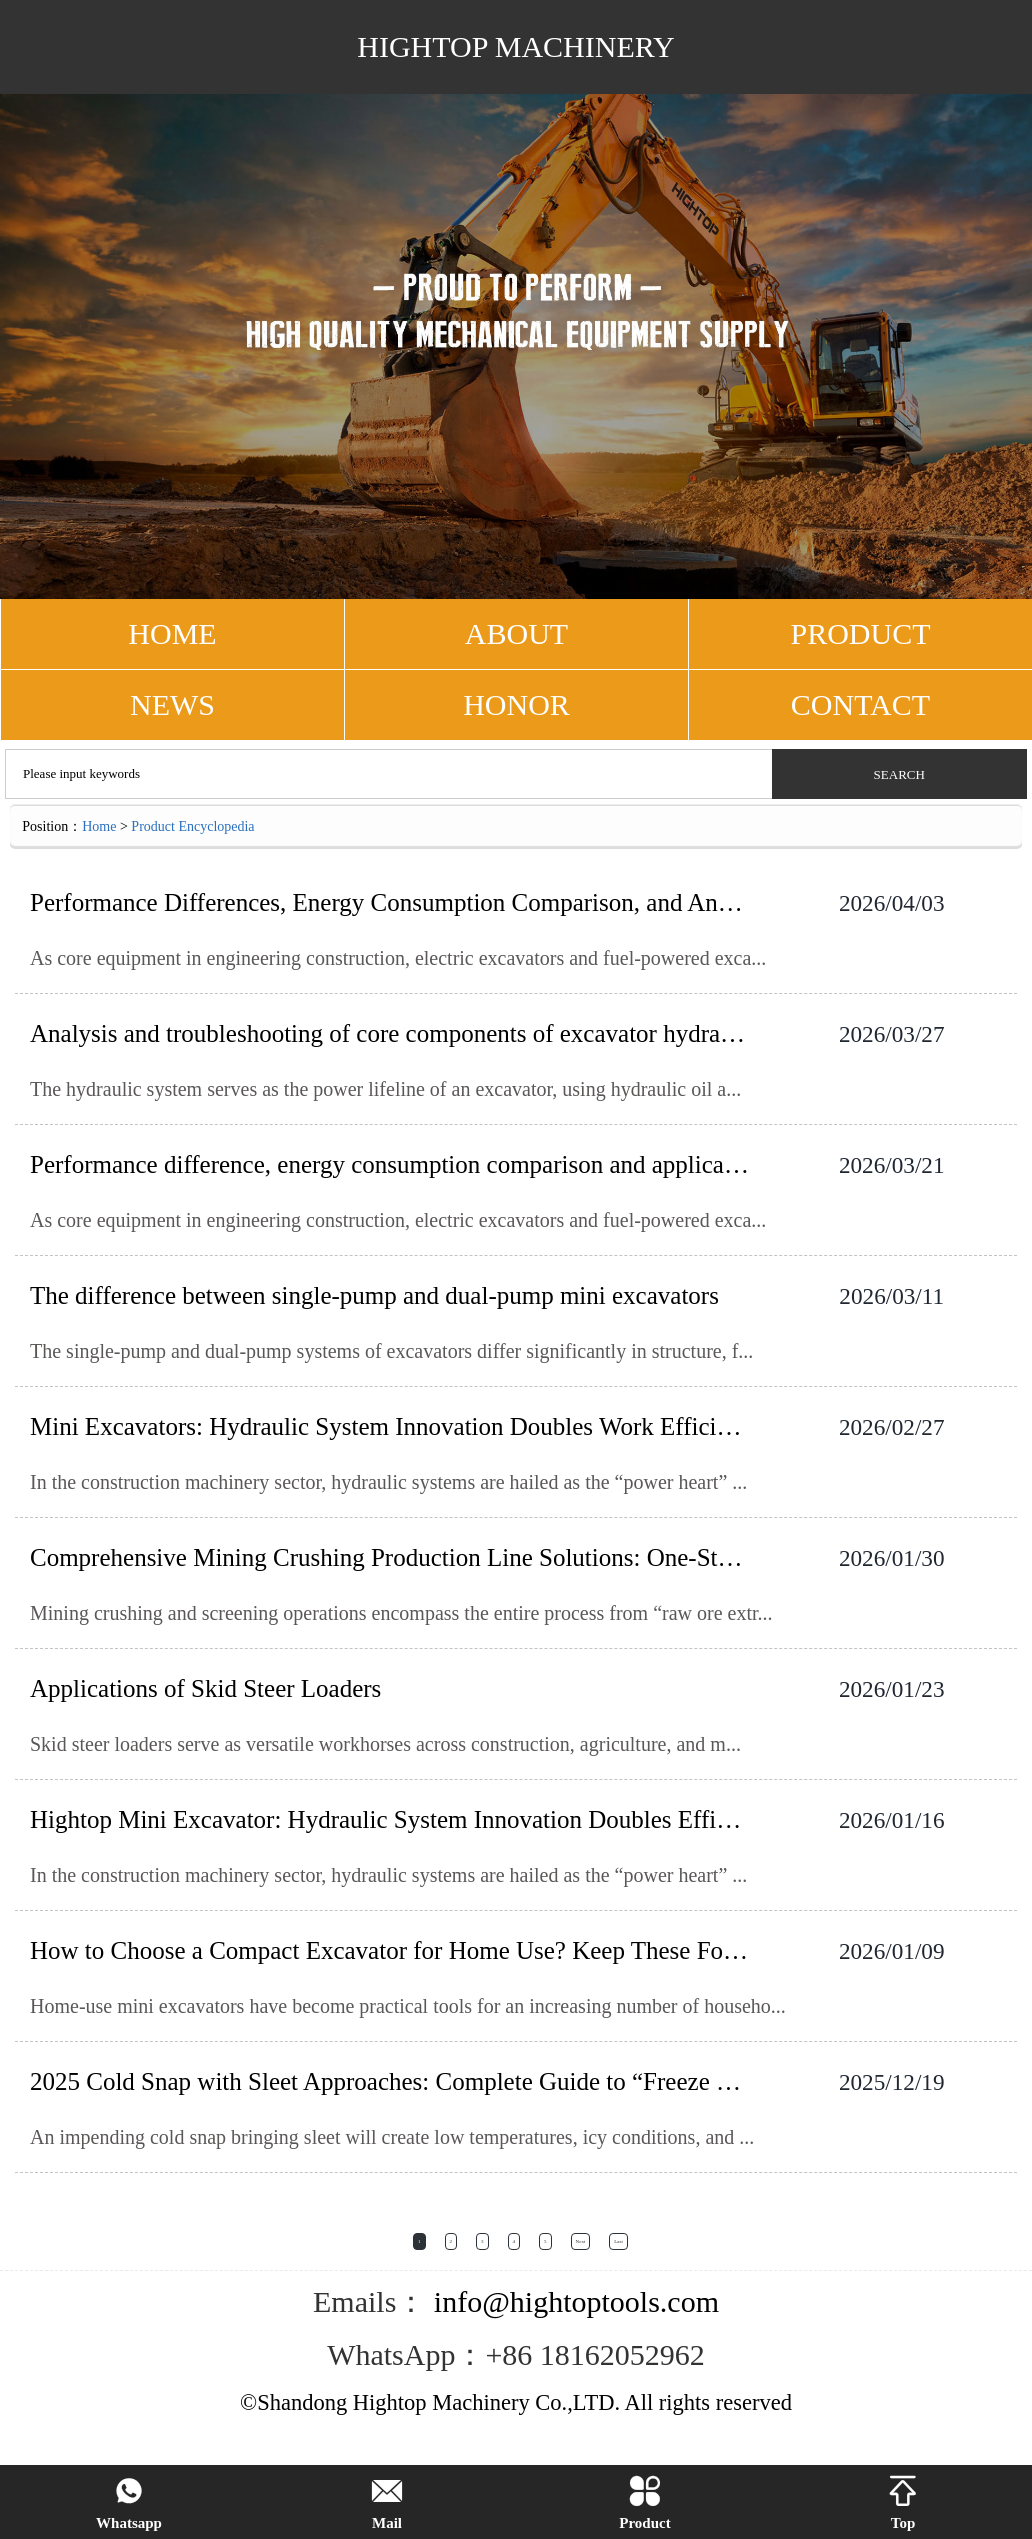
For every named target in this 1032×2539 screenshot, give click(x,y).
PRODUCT (860, 633)
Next (581, 2241)
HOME (172, 633)
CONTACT (860, 704)
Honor (516, 704)
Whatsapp (129, 2503)
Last (618, 2241)
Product (644, 2503)
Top (903, 2503)
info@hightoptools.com (572, 2301)
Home (99, 826)
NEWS (172, 704)
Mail (387, 2503)
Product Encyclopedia (192, 826)
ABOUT (516, 633)
